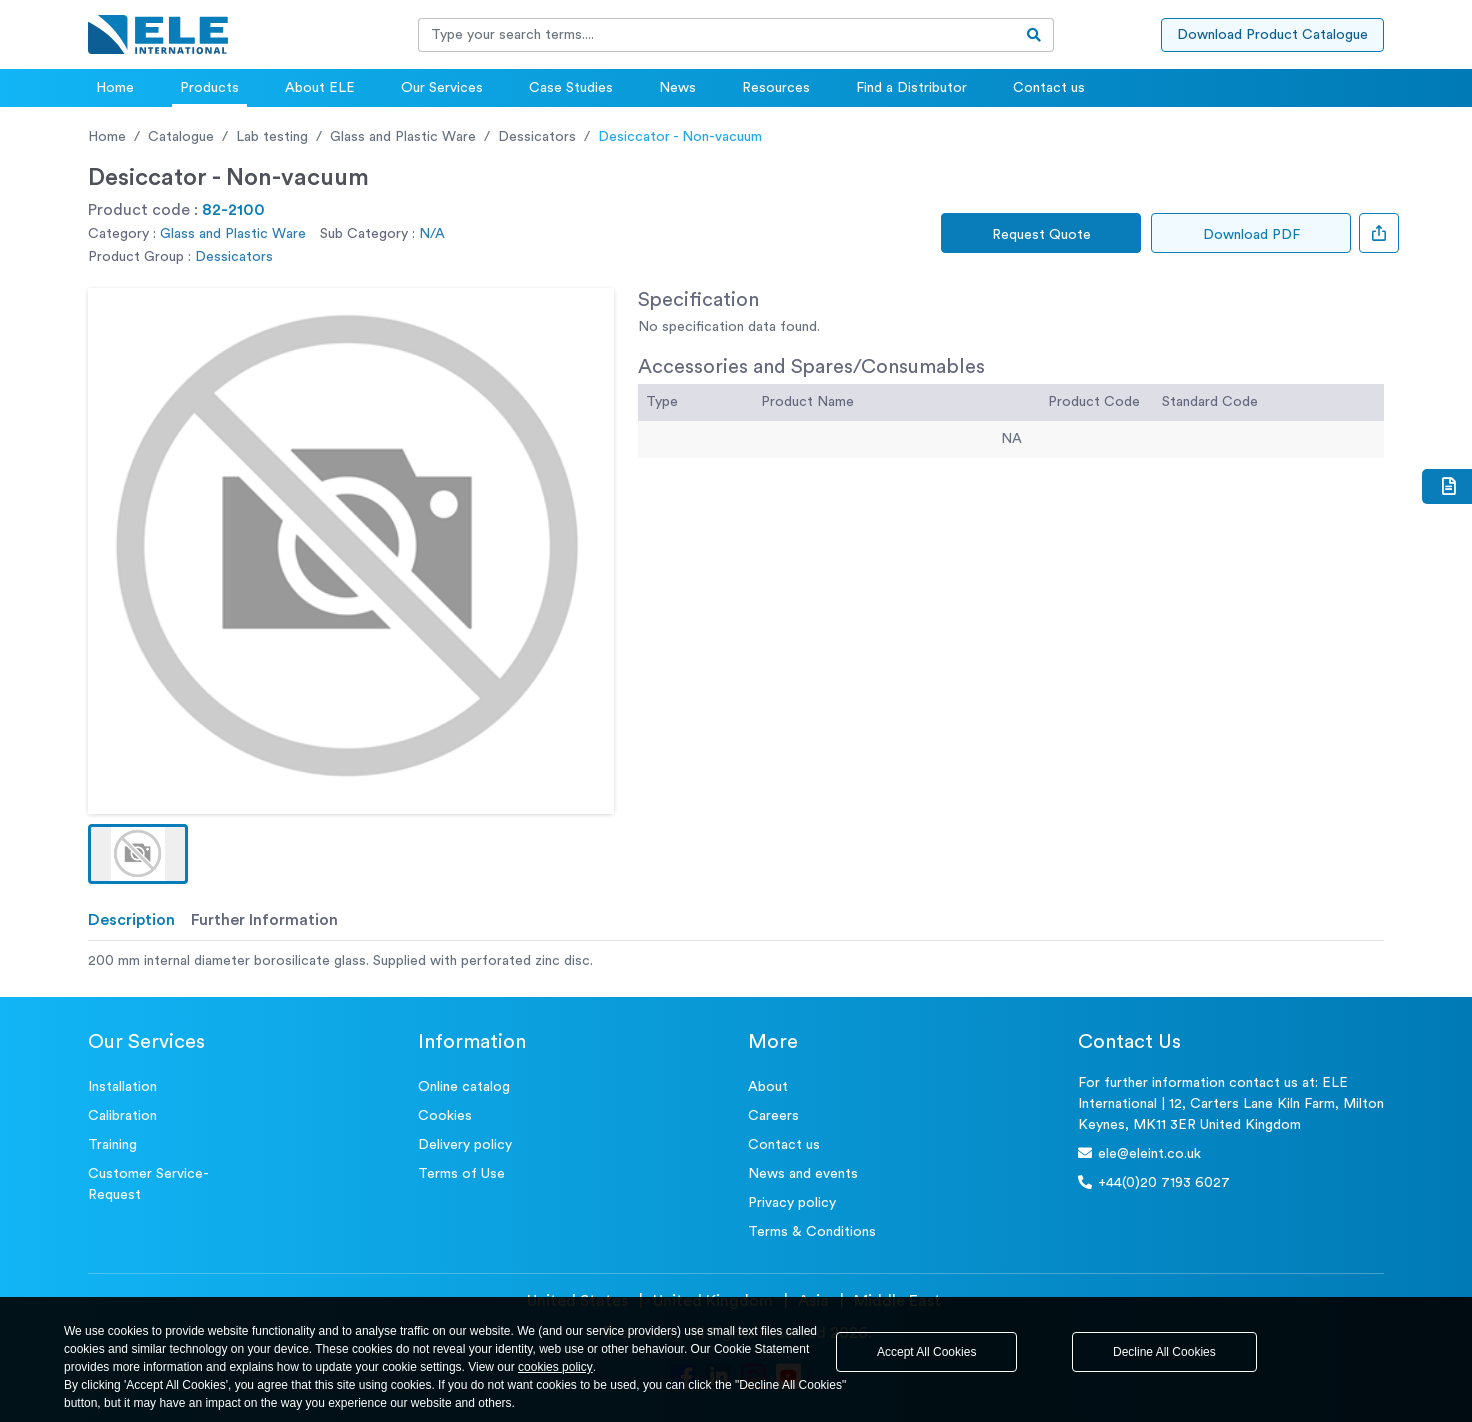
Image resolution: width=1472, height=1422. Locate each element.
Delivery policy (465, 1145)
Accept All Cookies (926, 1352)
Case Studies (571, 88)
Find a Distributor (911, 88)
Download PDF (1251, 235)
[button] (138, 854)
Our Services (442, 88)
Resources (776, 88)
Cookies (445, 1116)
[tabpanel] (736, 961)
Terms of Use (461, 1174)
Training (112, 1145)
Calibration (122, 1116)
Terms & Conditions (812, 1232)
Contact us (1049, 88)
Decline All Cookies (1164, 1352)
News (677, 88)
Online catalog (464, 1087)
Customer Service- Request (148, 1184)
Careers (773, 1116)
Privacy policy (792, 1203)
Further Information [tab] (264, 920)
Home (115, 88)
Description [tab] (131, 920)
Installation (122, 1087)
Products (209, 88)
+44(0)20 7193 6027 (1154, 1182)
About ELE (320, 88)
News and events (803, 1174)
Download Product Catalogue (1272, 35)
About (768, 1087)
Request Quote (1041, 235)
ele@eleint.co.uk (1139, 1153)
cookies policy (555, 1367)
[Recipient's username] (717, 35)
